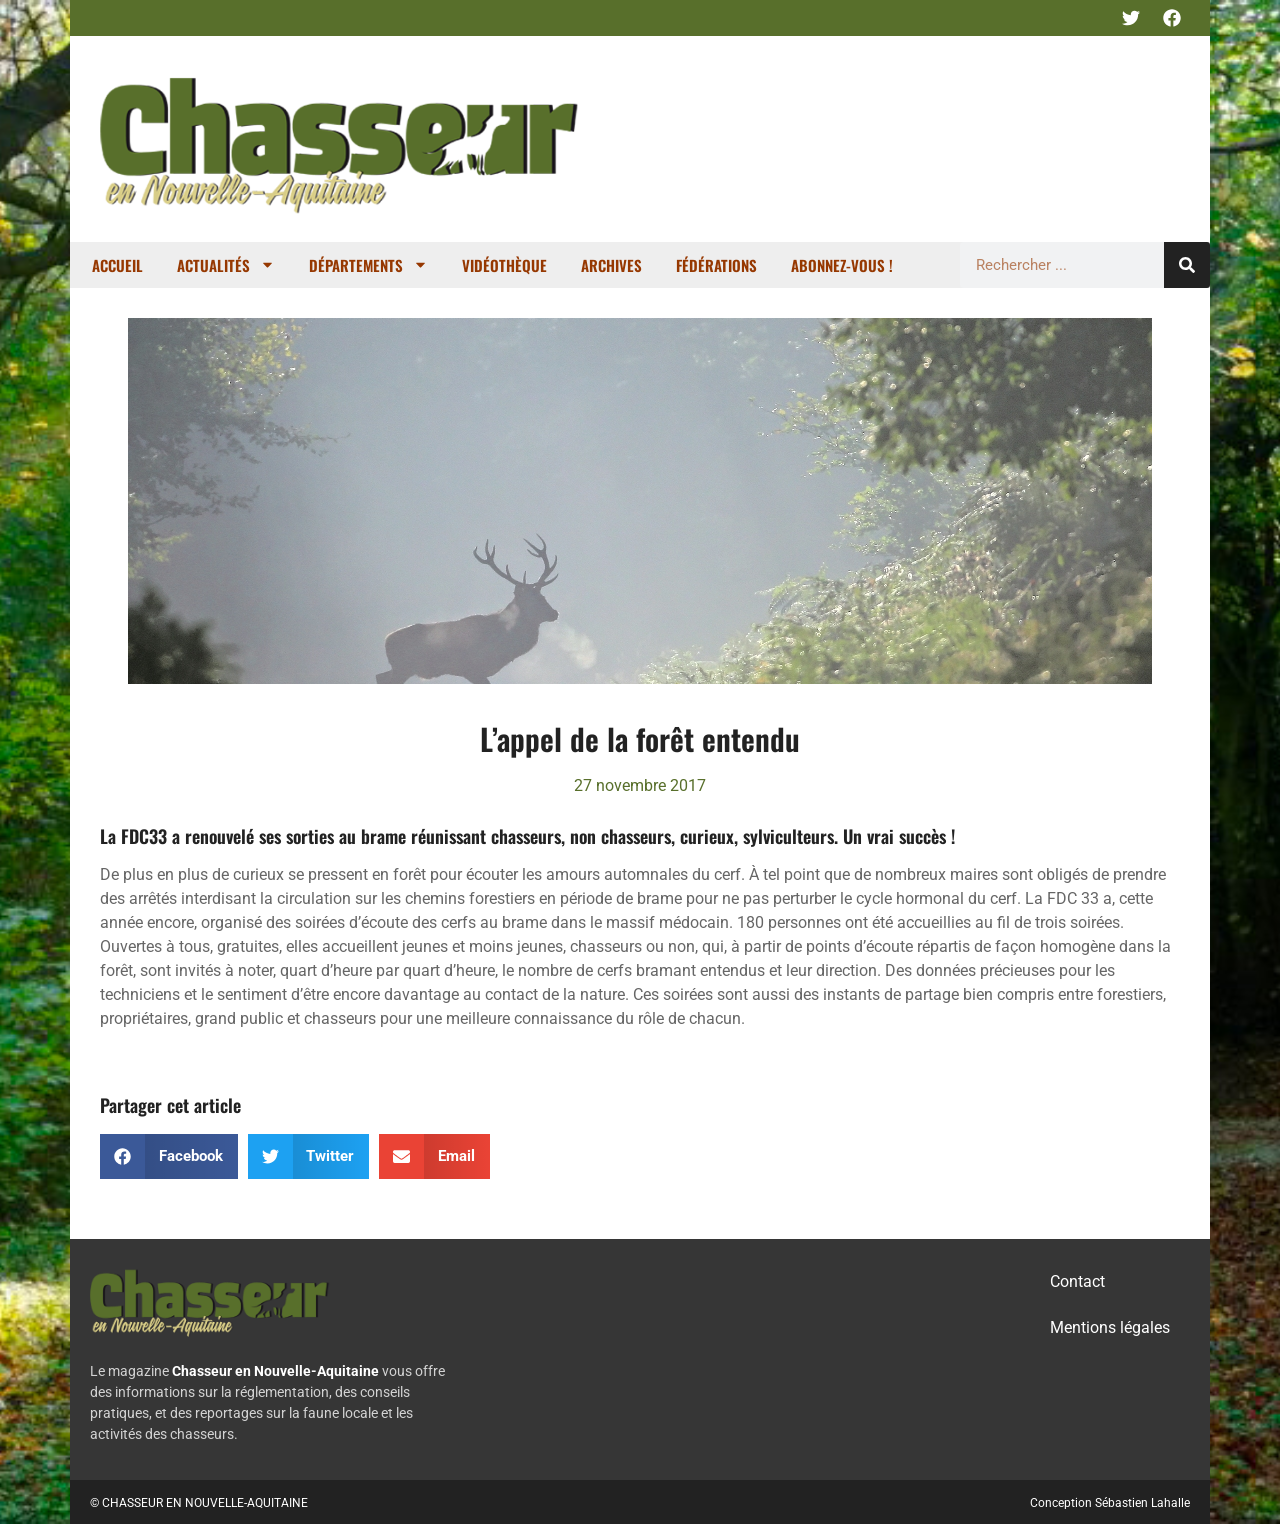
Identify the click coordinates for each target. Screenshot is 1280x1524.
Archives (611, 265)
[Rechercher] (1187, 265)
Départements (368, 264)
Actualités (226, 264)
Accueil (117, 265)
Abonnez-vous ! (842, 265)
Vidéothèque (504, 265)
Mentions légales (1110, 1327)
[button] (169, 1156)
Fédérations (716, 265)
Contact (1077, 1281)
